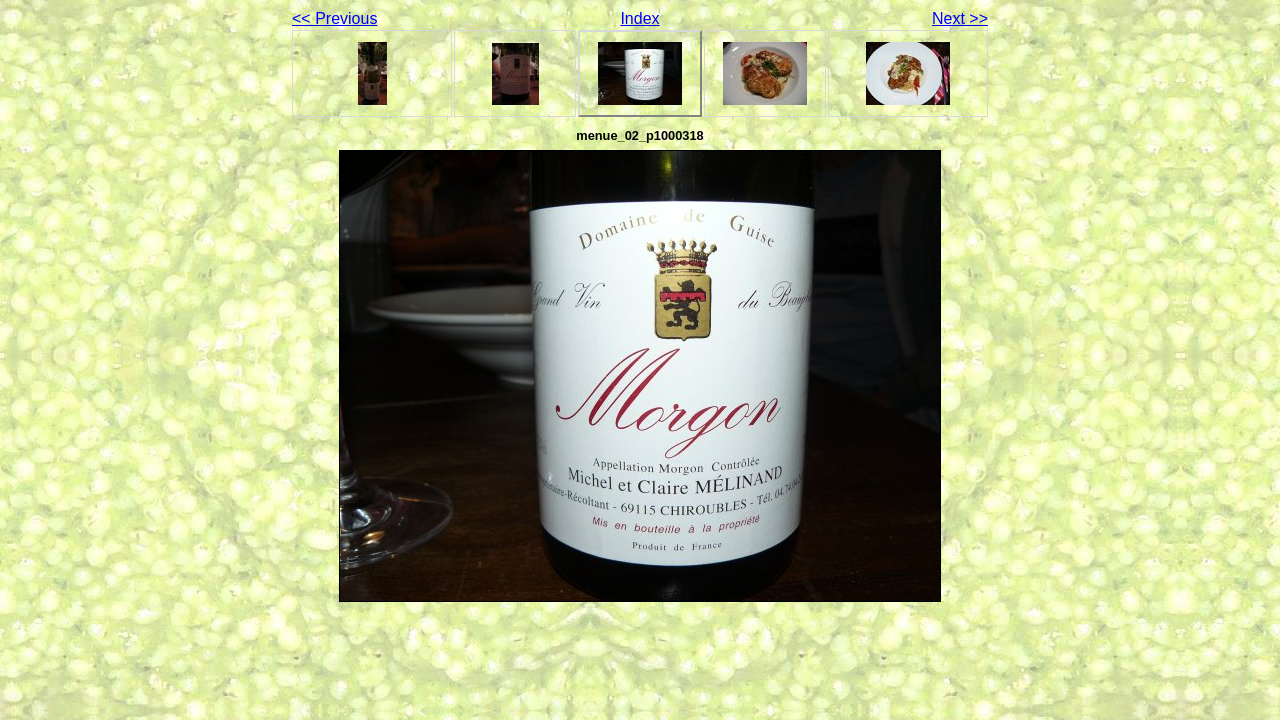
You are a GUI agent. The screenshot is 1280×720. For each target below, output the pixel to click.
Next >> (960, 18)
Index (639, 18)
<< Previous (334, 18)
